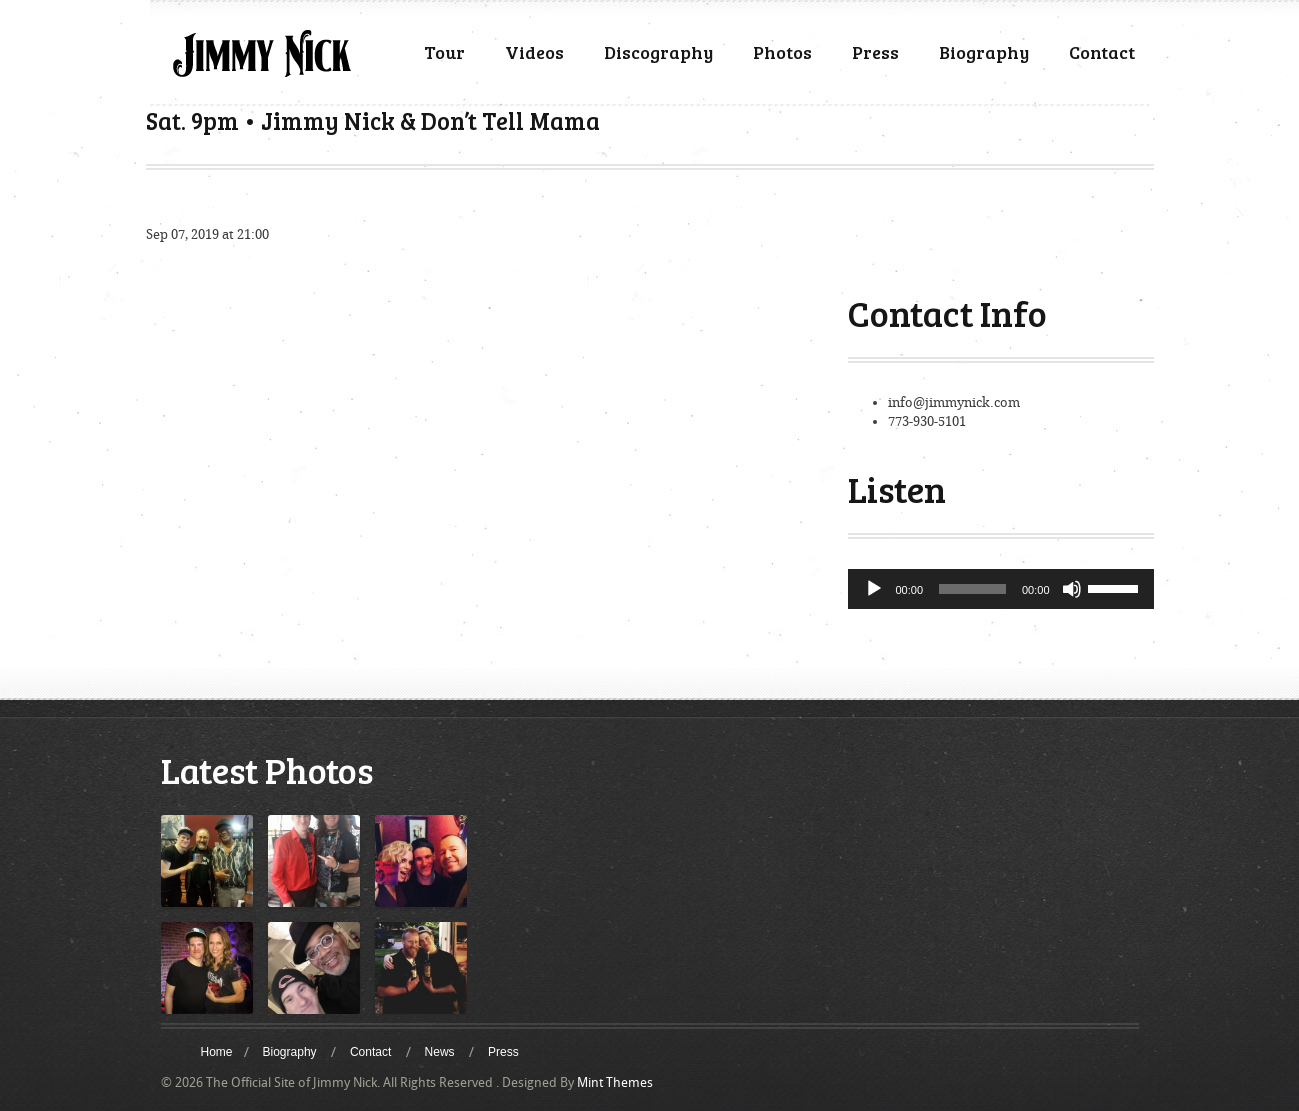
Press (875, 52)
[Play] (874, 589)
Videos (534, 52)
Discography (658, 52)
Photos (782, 52)
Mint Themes (615, 1082)
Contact (1102, 52)
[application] (1001, 589)
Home (217, 1052)
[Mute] (1072, 589)
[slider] (972, 589)
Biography (984, 52)
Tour (444, 52)
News (440, 1052)
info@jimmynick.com (954, 402)
